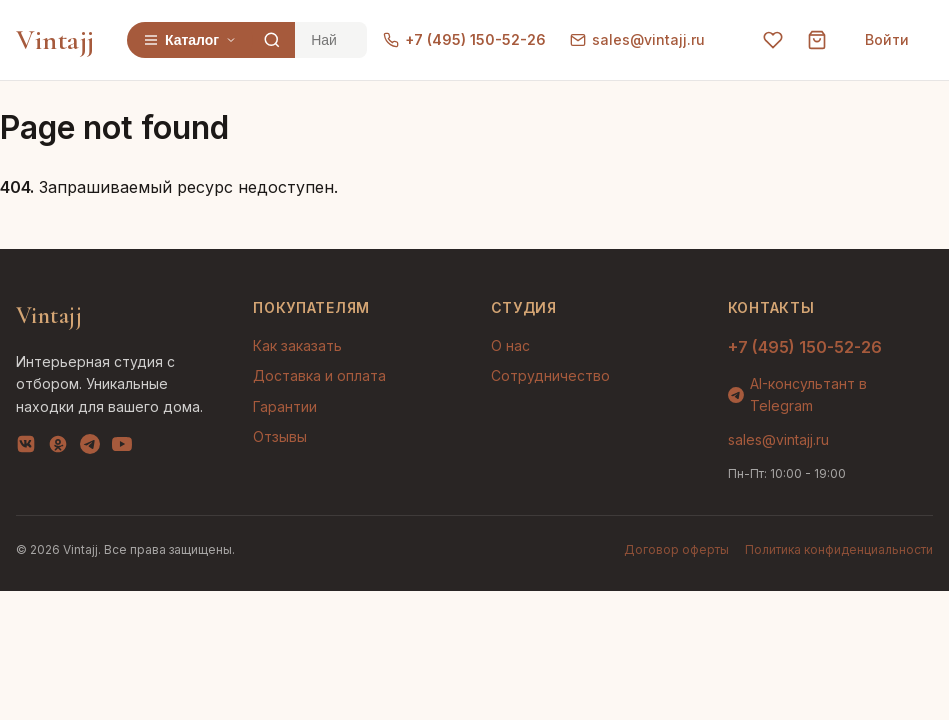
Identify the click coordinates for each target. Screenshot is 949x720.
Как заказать (297, 345)
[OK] (58, 448)
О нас (510, 345)
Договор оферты (676, 549)
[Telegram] (90, 448)
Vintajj (55, 40)
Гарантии (285, 406)
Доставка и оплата (319, 375)
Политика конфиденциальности (839, 549)
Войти (887, 39)
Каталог (190, 40)
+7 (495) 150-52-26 (464, 39)
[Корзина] (817, 40)
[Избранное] (773, 40)
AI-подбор (859, 675)
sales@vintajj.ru (637, 39)
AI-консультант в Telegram (797, 394)
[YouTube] (122, 448)
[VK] (26, 448)
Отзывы (280, 436)
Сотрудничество (550, 375)
